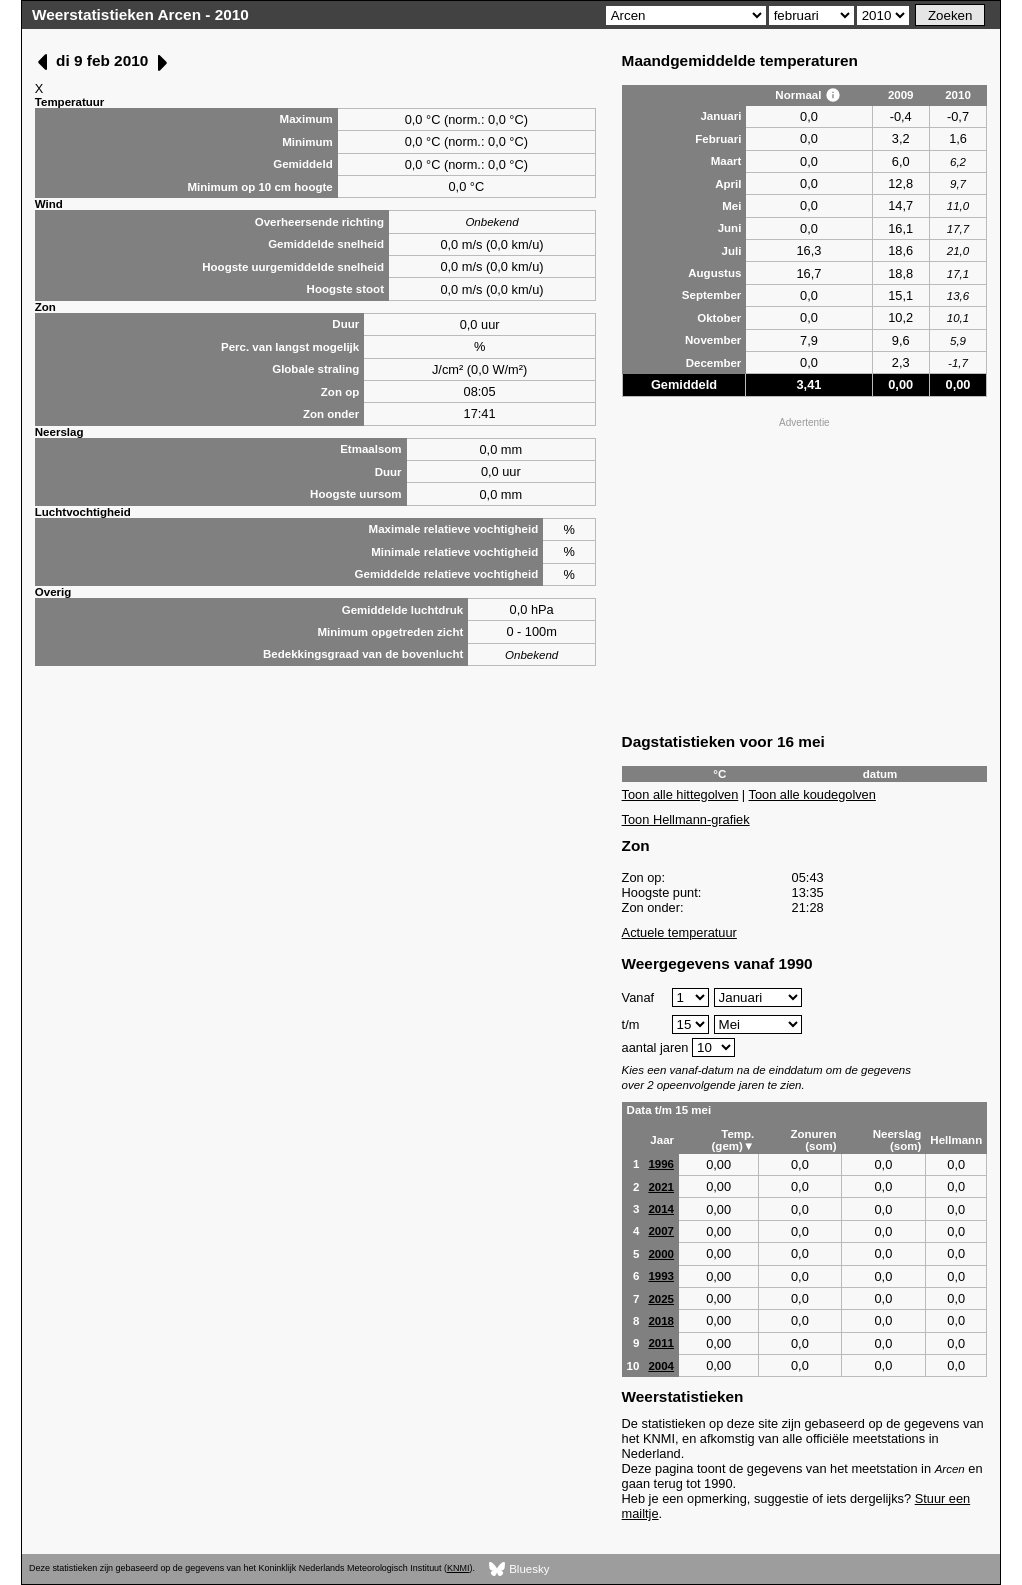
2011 (661, 1343)
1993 (661, 1276)
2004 (661, 1366)
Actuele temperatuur (679, 932)
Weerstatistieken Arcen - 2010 (140, 14)
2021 (661, 1187)
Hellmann (956, 1140)
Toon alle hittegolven (680, 794)
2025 (661, 1299)
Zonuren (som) (813, 1140)
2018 (661, 1321)
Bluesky (519, 1569)
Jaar (662, 1140)
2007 (661, 1231)
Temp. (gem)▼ (733, 1140)
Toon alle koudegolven (812, 794)
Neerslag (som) (897, 1140)
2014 (661, 1209)
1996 (661, 1164)
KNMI (458, 1568)
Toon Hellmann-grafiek (686, 819)
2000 (661, 1254)
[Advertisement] (805, 573)
